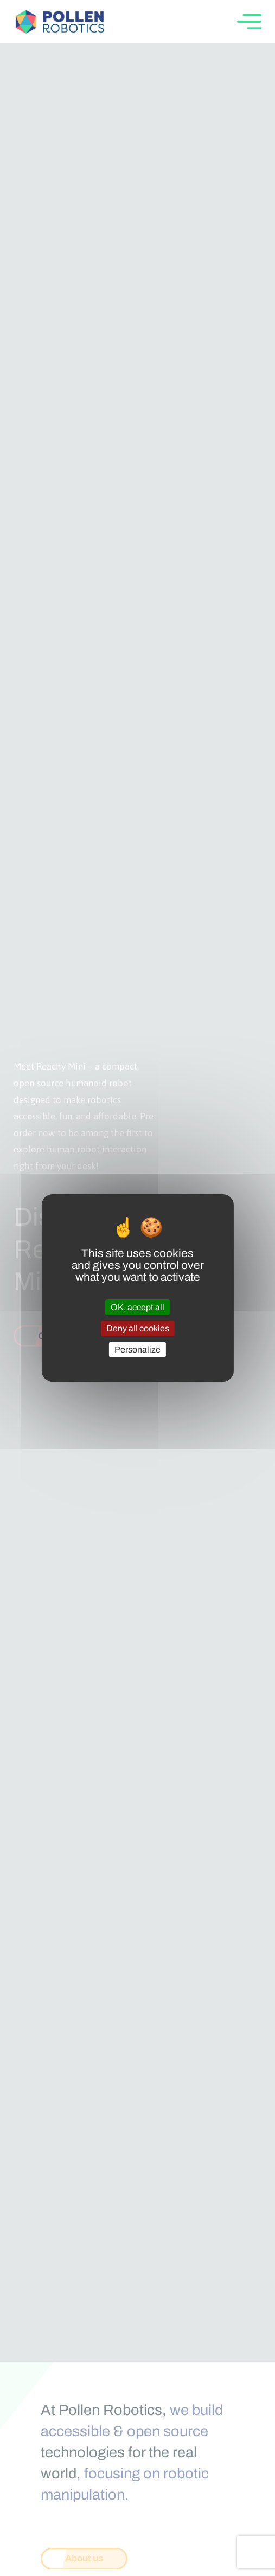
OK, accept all (137, 1306)
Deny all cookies (137, 1328)
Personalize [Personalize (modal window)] (137, 1349)
